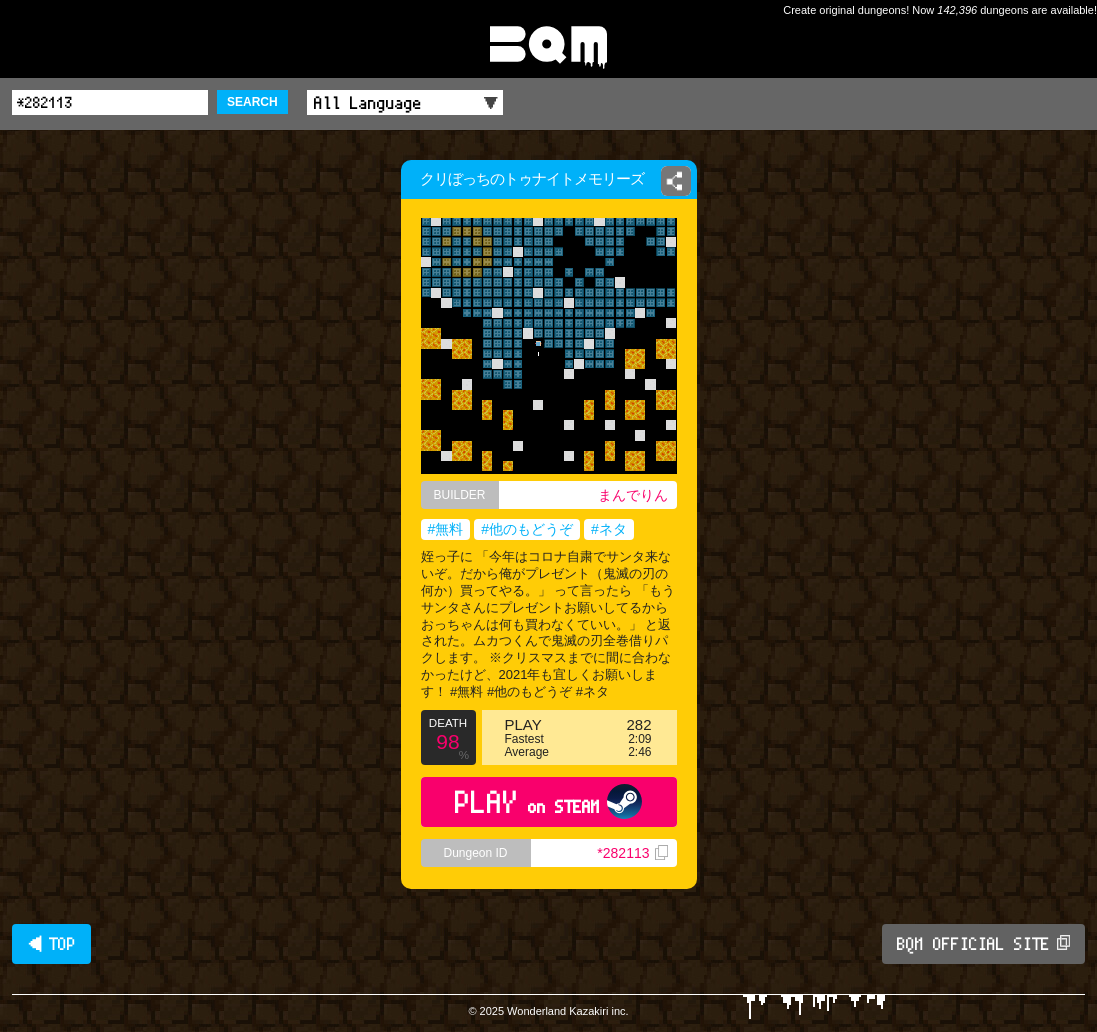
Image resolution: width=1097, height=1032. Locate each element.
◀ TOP (51, 944)
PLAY (548, 801)
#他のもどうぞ (527, 529)
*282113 (632, 853)
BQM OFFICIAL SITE (983, 944)
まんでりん (633, 495)
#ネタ (609, 529)
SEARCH (252, 102)
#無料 (446, 529)
